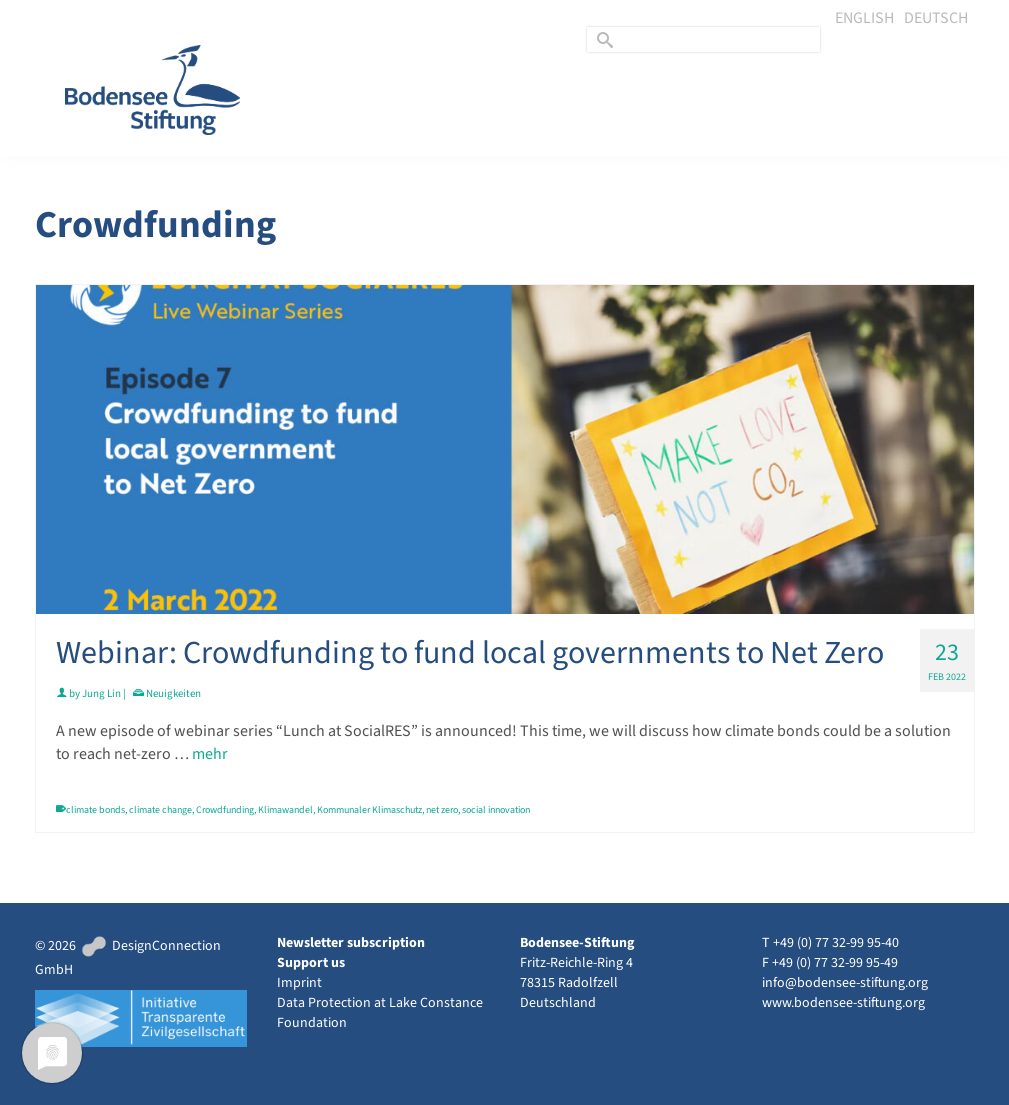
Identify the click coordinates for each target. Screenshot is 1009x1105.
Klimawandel (285, 810)
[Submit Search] (602, 39)
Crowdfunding (225, 810)
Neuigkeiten (173, 693)
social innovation (496, 810)
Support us (311, 963)
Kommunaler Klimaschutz (369, 810)
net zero (442, 810)
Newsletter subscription (351, 943)
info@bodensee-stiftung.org (845, 983)
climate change (160, 810)
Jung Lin (101, 693)
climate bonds (95, 810)
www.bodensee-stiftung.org (843, 1003)
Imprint (299, 983)
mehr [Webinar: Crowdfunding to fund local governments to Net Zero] (210, 754)
